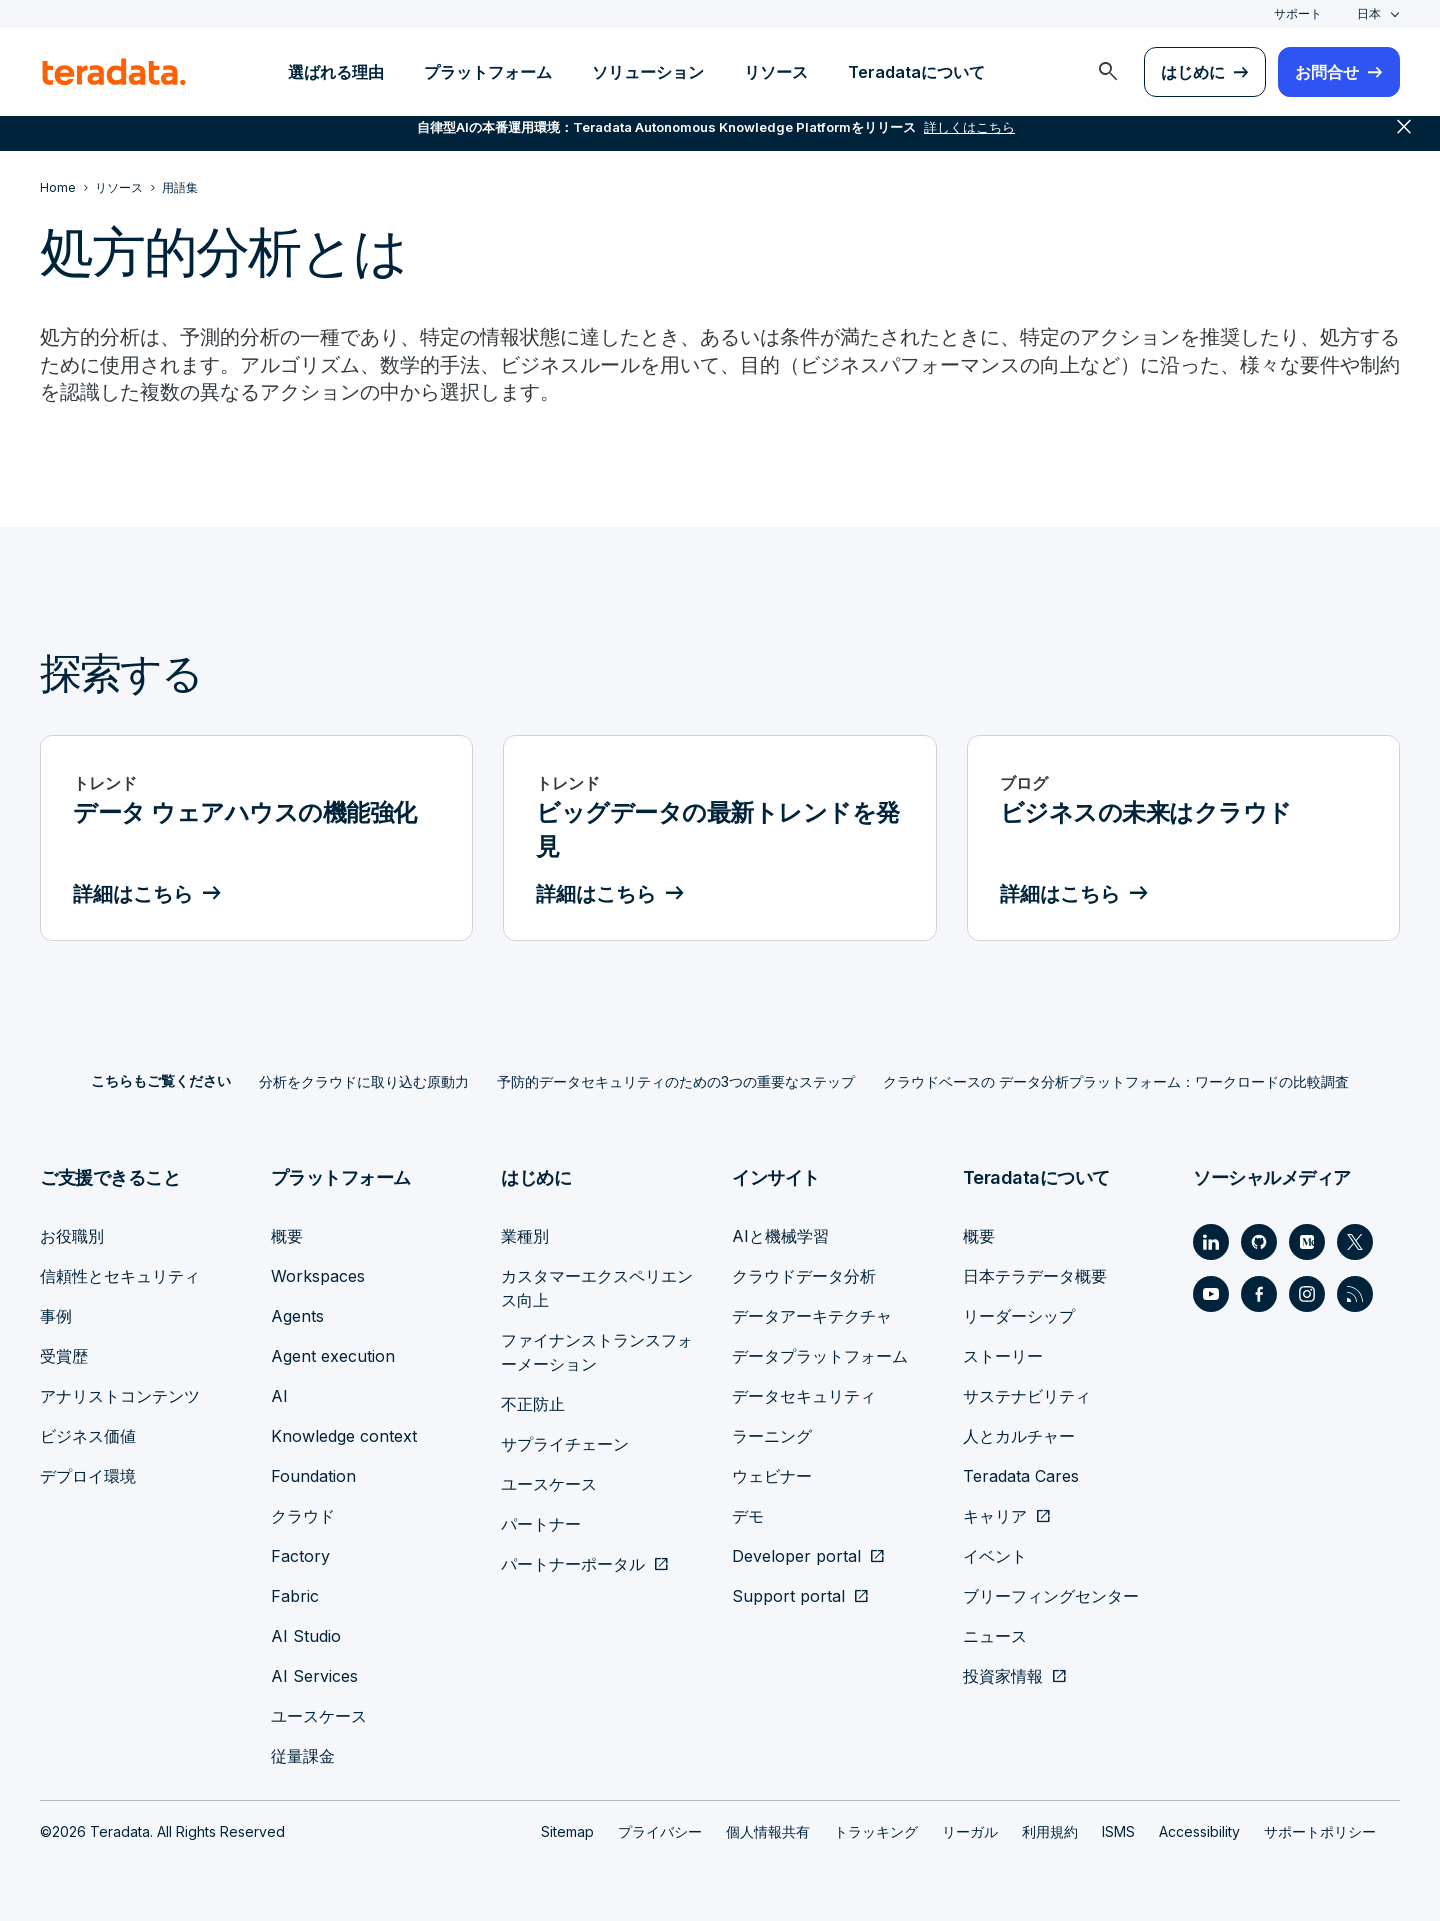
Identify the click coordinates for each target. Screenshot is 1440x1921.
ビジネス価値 (88, 1436)
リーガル (970, 1831)
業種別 (525, 1236)
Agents (297, 1316)
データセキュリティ (804, 1396)
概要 (287, 1236)
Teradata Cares (1021, 1476)
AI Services (314, 1676)
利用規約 (1050, 1831)
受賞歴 (64, 1356)
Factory (300, 1556)
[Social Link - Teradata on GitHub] (1259, 1242)
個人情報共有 (768, 1831)
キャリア (995, 1516)
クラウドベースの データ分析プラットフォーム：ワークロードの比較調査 (1116, 1082)
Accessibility (1199, 1831)
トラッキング (876, 1831)
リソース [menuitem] (776, 72)
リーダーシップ (1019, 1316)
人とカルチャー (1019, 1436)
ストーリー (1003, 1356)
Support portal (788, 1596)
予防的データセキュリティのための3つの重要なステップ (676, 1082)
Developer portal (796, 1556)
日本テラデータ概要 (1035, 1276)
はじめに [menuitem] (1193, 72)
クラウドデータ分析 (804, 1276)
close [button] (1404, 140)
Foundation (313, 1476)
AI (279, 1396)
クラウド (303, 1516)
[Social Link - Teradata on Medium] (1307, 1242)
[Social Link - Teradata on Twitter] (1355, 1242)
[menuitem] (1108, 72)
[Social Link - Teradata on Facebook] (1259, 1294)
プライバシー (660, 1831)
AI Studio (306, 1636)
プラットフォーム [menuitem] (488, 72)
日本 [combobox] (1369, 13)
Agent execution (333, 1356)
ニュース (995, 1636)
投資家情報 (1003, 1676)
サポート (1298, 13)
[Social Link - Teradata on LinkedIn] (1211, 1242)
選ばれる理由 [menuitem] (336, 72)
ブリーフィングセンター (1051, 1596)
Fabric (295, 1596)
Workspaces (318, 1276)
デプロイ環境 (88, 1476)
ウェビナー (772, 1476)
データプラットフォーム (820, 1356)
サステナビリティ (1027, 1396)
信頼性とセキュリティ (120, 1276)
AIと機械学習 (780, 1236)
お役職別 (72, 1236)
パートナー (541, 1524)
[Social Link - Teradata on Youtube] (1211, 1294)
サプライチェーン (565, 1444)
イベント (995, 1556)
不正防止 (533, 1404)
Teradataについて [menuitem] (916, 72)
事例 (56, 1316)
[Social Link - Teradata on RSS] (1355, 1294)
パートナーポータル (573, 1564)
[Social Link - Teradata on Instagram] (1307, 1294)
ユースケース (319, 1716)
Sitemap (567, 1831)
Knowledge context (344, 1436)
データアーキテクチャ (812, 1316)
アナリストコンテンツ (120, 1396)
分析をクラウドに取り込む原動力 (364, 1082)
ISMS (1118, 1831)
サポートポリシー (1320, 1831)
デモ (748, 1516)
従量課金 (303, 1756)
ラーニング (772, 1436)
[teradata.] (114, 72)
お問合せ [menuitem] (1327, 72)
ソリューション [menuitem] (648, 72)
